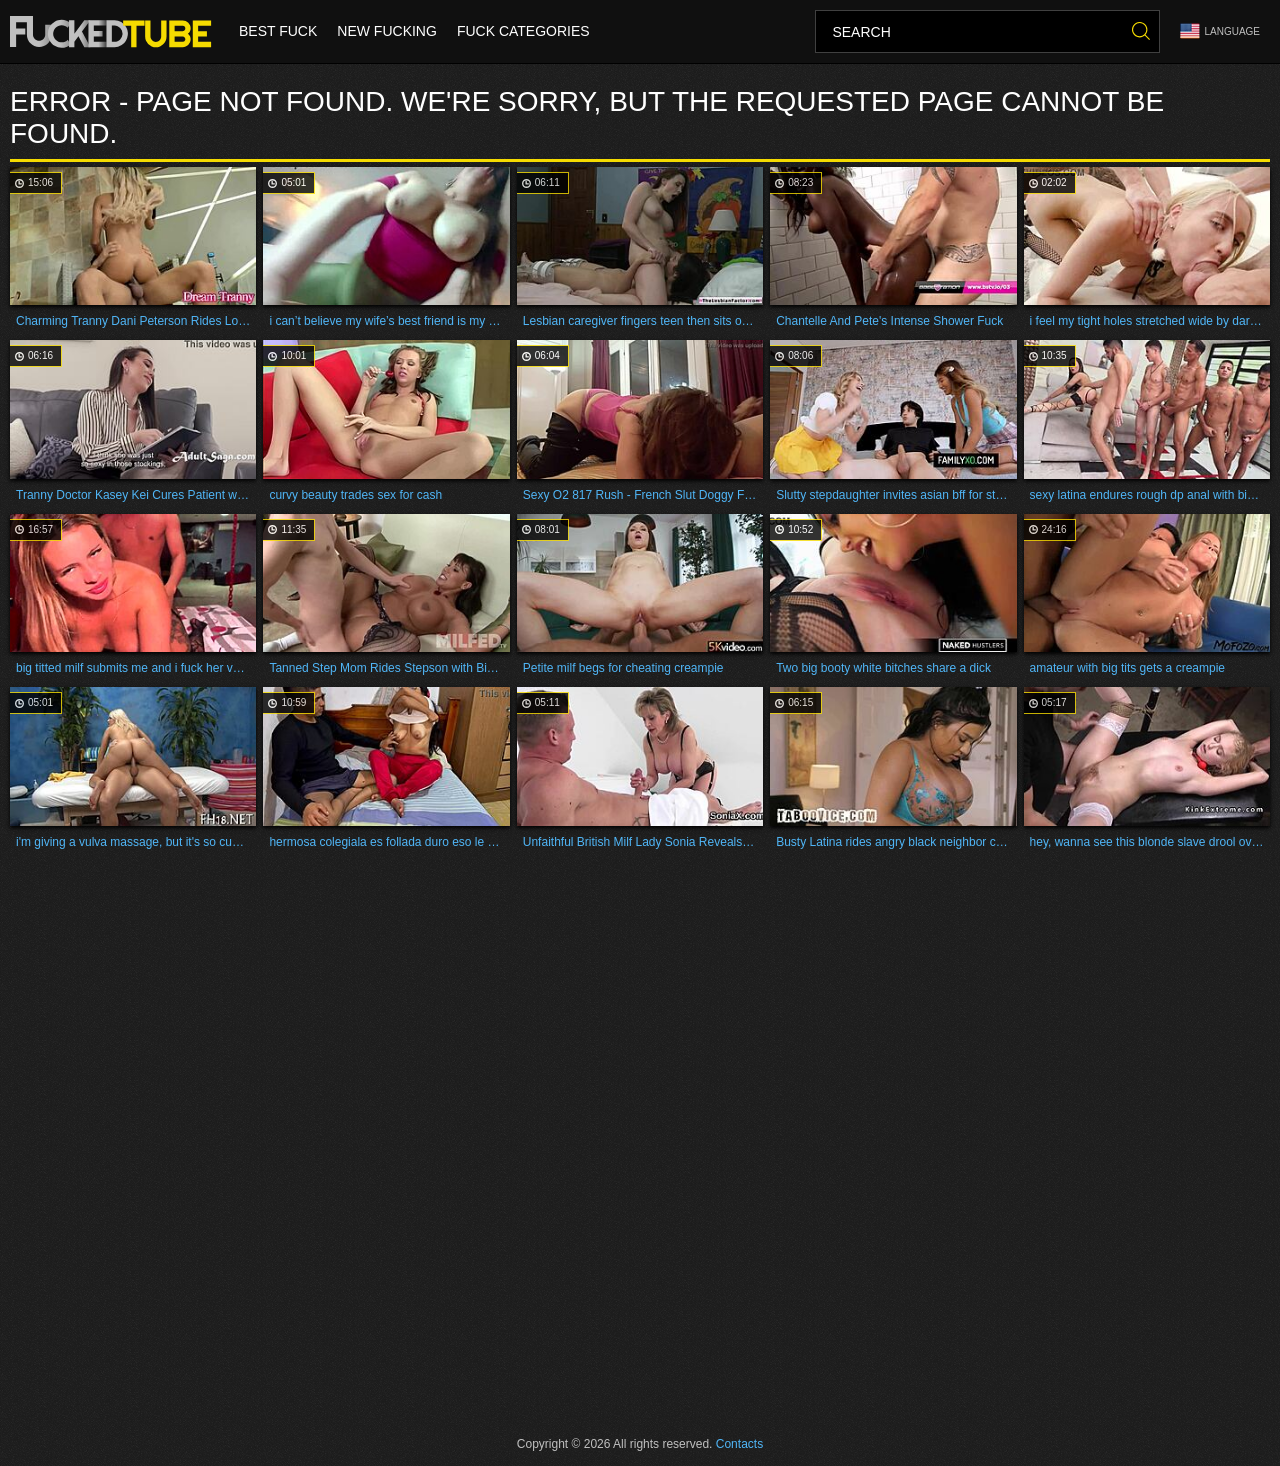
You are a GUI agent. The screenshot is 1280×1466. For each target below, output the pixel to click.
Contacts (739, 1444)
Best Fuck (278, 32)
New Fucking (387, 32)
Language (1220, 31)
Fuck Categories (523, 32)
